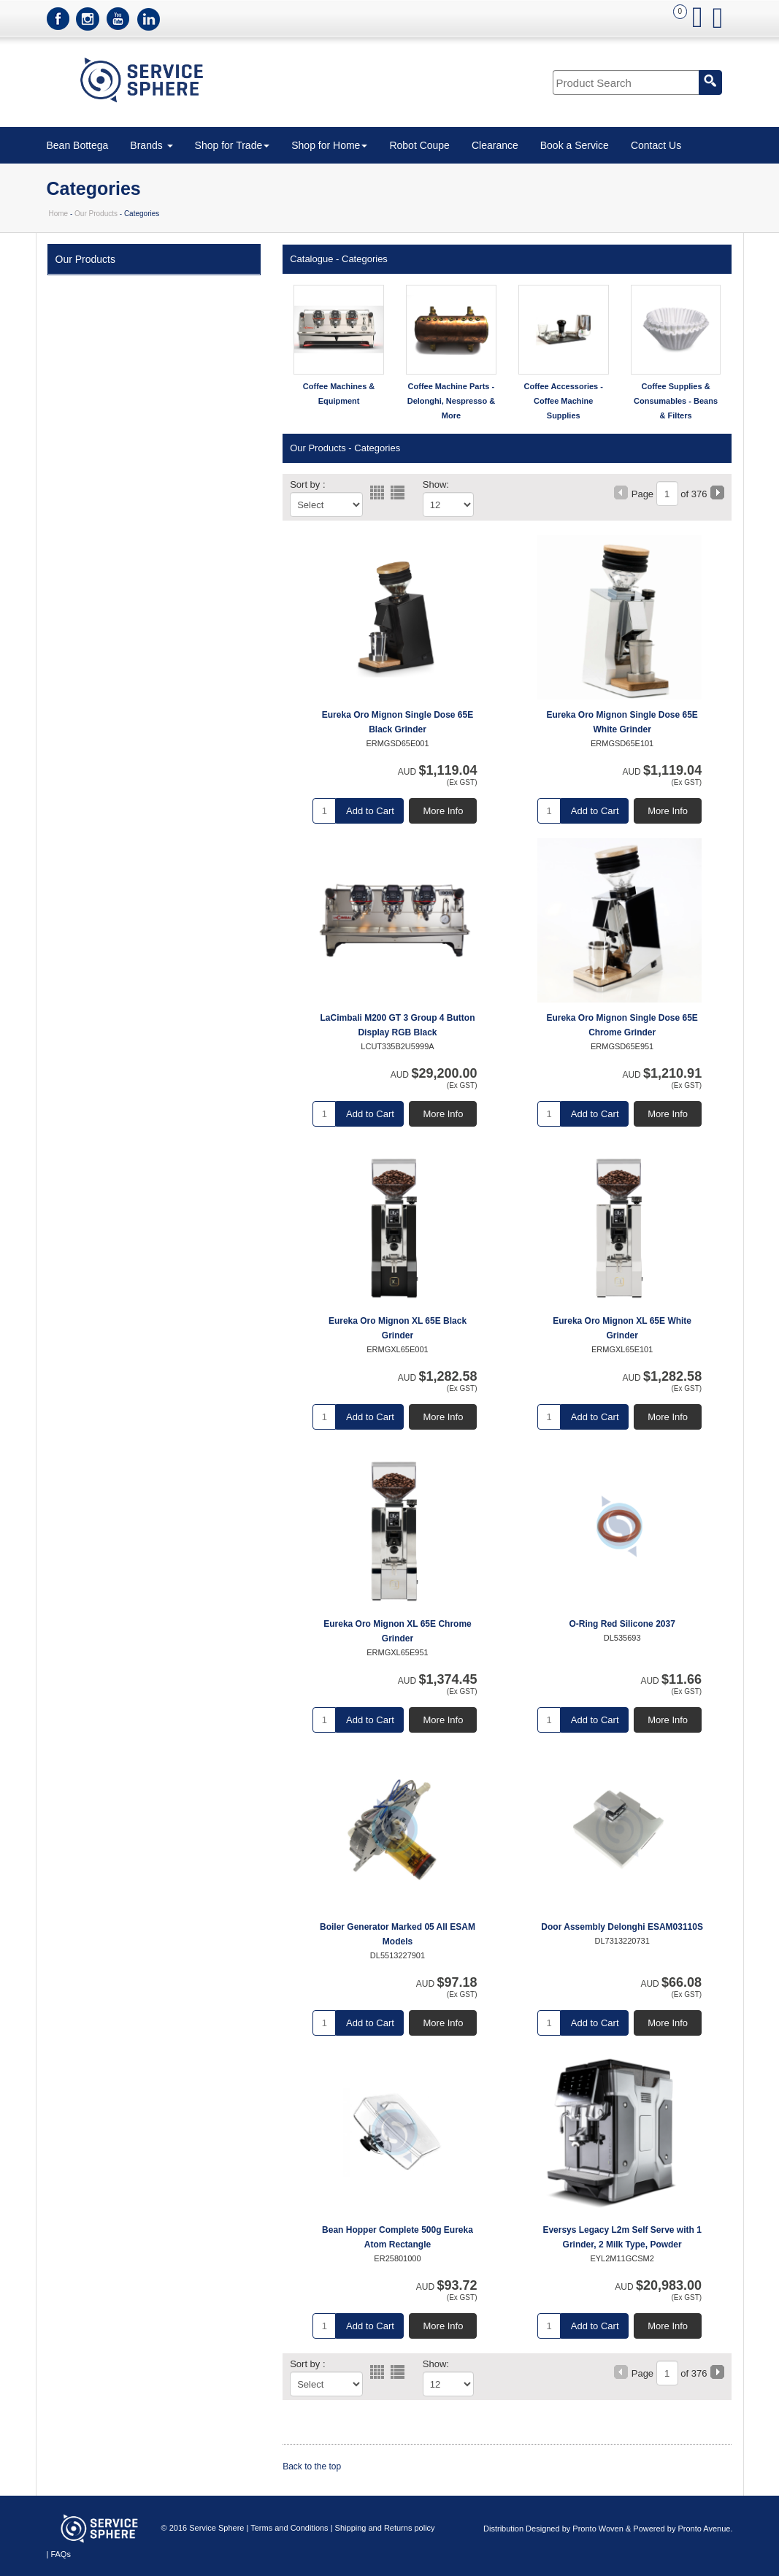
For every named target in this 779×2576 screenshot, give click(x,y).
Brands (151, 145)
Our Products (96, 214)
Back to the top (312, 2466)
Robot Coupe (419, 145)
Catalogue (311, 258)
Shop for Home (329, 145)
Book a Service (574, 145)
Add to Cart (370, 810)
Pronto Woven (597, 2528)
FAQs (60, 2554)
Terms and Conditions (289, 2527)
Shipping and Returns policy (385, 2527)
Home (59, 214)
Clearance (495, 145)
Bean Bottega (78, 145)
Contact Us (656, 145)
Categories (365, 258)
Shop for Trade (232, 145)
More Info (443, 810)
